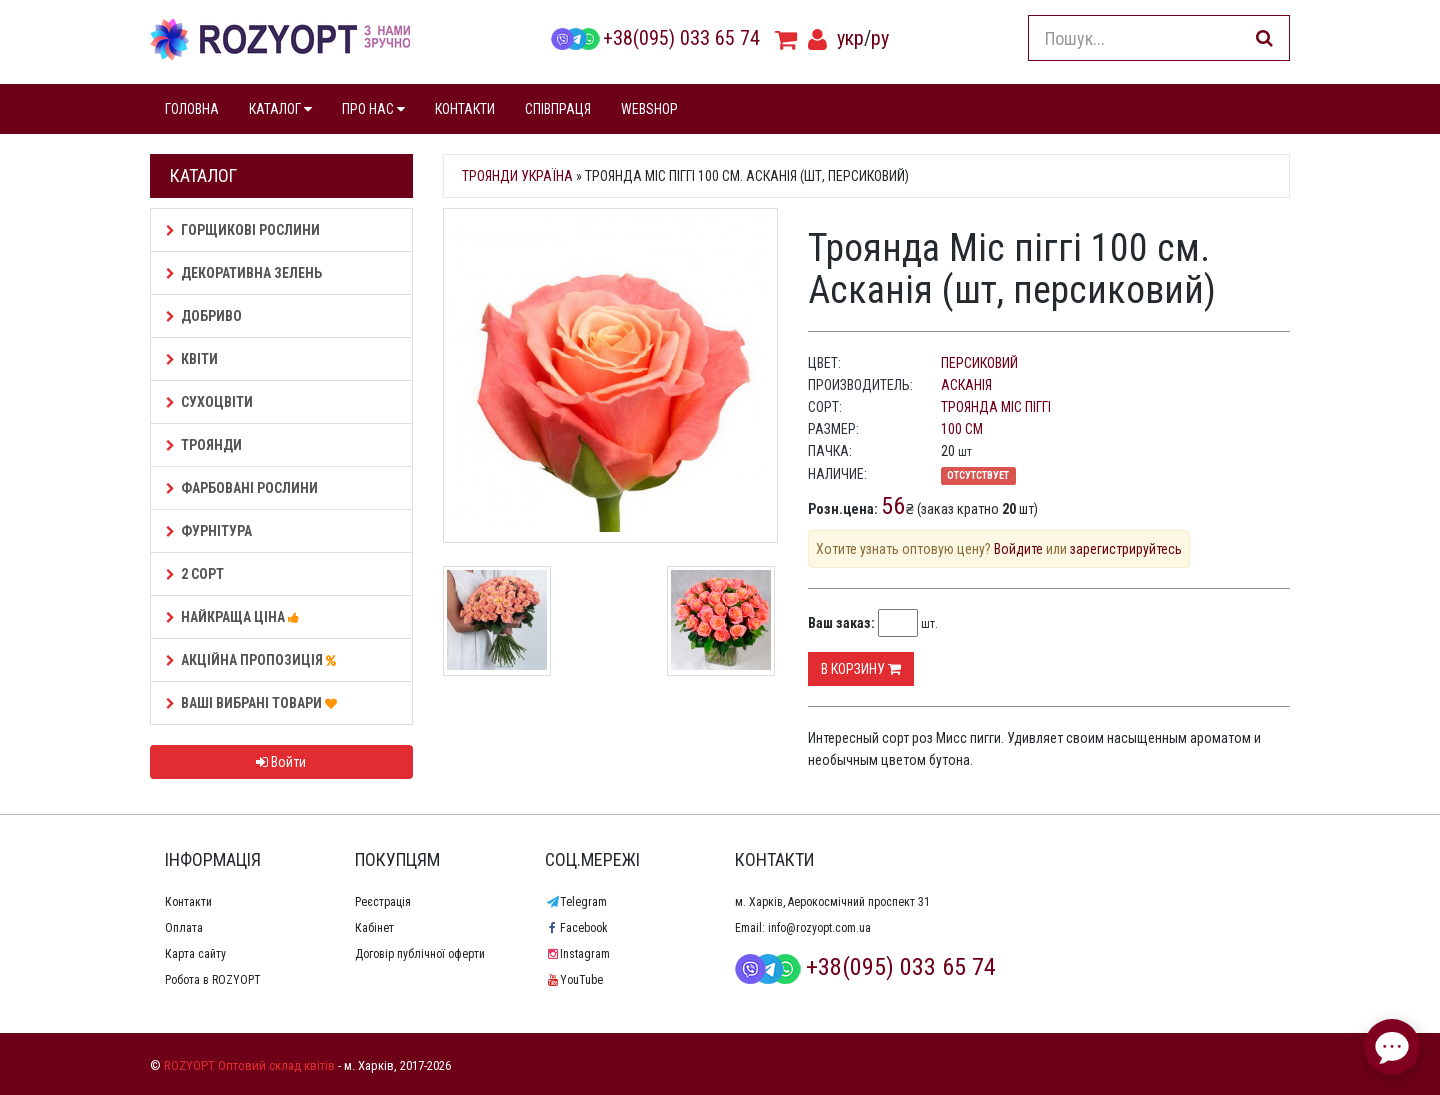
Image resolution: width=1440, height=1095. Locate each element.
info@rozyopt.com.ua (819, 928)
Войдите (1018, 549)
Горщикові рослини (243, 230)
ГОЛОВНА (192, 109)
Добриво (204, 316)
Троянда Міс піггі (996, 407)
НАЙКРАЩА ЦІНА (235, 617)
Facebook (576, 928)
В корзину (861, 669)
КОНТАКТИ (465, 109)
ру (880, 38)
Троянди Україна (517, 176)
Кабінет (374, 928)
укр (850, 38)
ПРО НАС (373, 109)
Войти (281, 762)
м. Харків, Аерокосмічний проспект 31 (832, 902)
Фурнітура (209, 531)
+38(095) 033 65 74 (655, 38)
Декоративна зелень (244, 273)
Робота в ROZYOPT (213, 980)
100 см (962, 429)
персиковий (979, 363)
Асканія (966, 385)
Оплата (184, 928)
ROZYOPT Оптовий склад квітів (249, 1065)
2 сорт (195, 574)
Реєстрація (383, 902)
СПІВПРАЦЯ (558, 109)
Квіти (192, 359)
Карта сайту (195, 954)
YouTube (574, 980)
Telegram (576, 902)
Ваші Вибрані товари (254, 703)
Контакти (188, 902)
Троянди (204, 445)
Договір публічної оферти (420, 954)
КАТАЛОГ (280, 109)
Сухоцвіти (209, 402)
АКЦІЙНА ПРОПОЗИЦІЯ (254, 660)
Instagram (577, 954)
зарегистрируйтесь (1126, 549)
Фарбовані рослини (242, 488)
